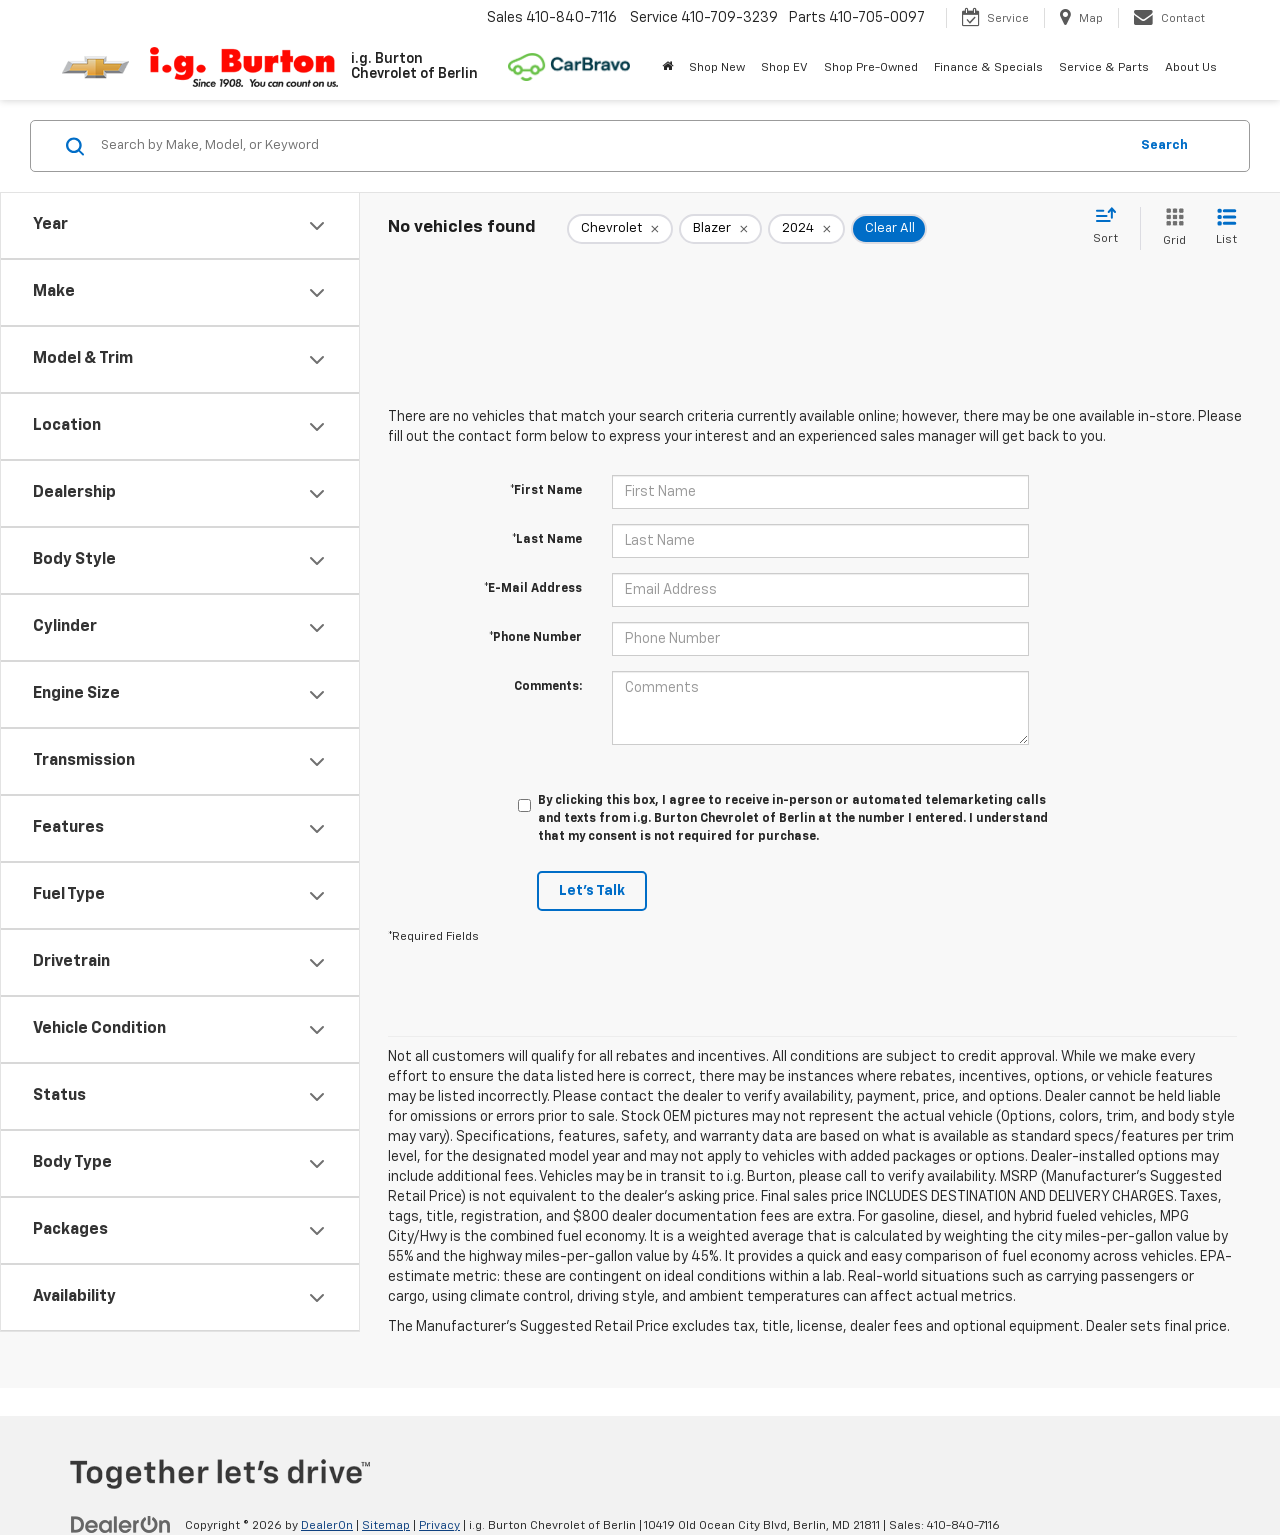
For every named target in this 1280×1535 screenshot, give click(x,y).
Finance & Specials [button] (988, 68)
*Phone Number (535, 638)
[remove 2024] (806, 229)
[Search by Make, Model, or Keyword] (611, 146)
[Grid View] (1170, 228)
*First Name (546, 491)
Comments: (548, 687)
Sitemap (386, 1526)
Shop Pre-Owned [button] (871, 68)
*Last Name (547, 540)
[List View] (1226, 228)
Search (1164, 145)
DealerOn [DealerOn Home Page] (327, 1526)
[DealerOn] (121, 1525)
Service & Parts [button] (1104, 68)
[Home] (667, 68)
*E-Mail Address (533, 589)
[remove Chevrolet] (620, 229)
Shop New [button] (717, 68)
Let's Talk (592, 891)
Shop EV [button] (784, 68)
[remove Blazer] (720, 229)
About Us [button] (1191, 68)
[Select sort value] (1111, 227)
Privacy (439, 1526)
